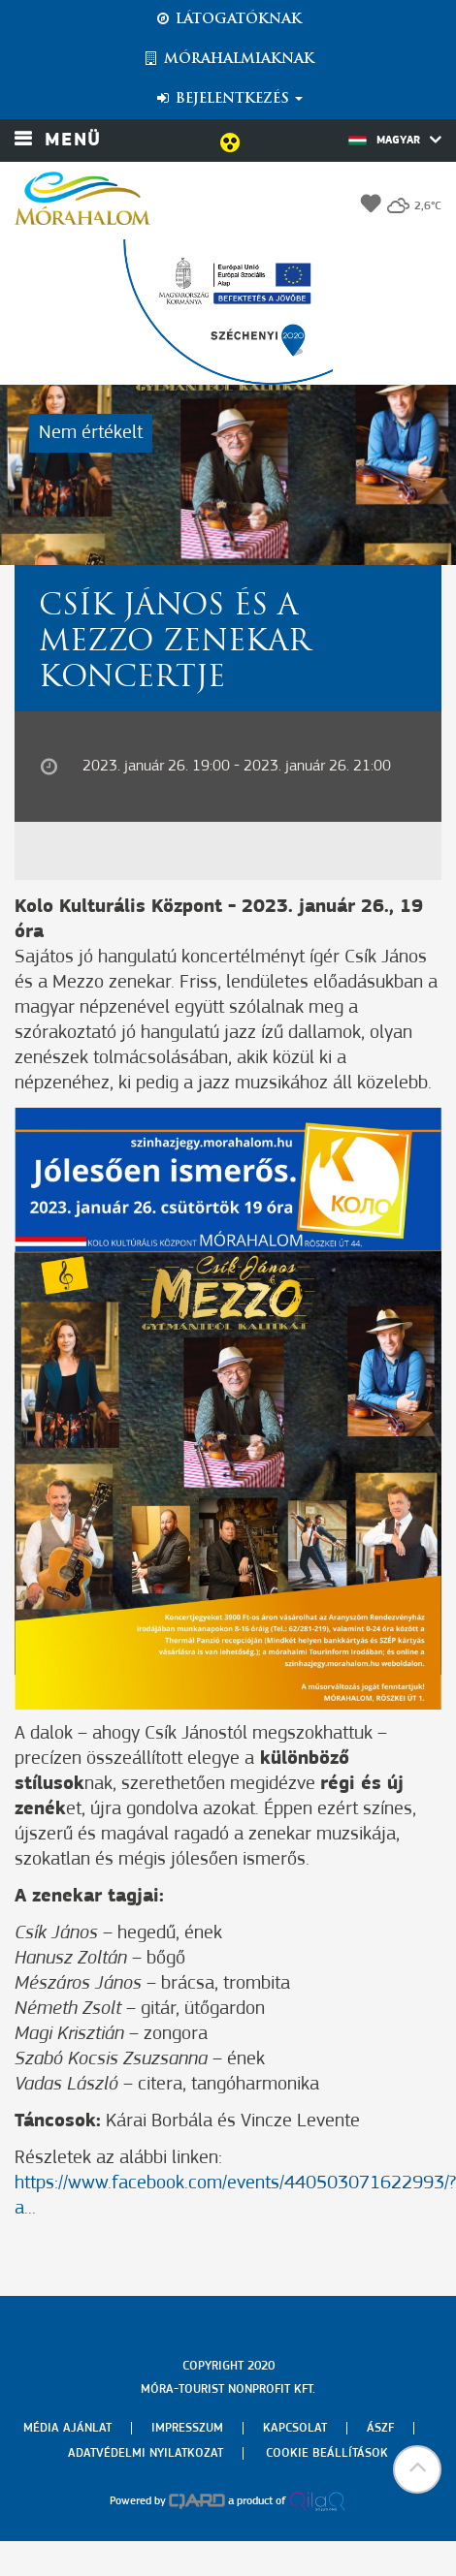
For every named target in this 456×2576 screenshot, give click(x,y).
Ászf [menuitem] (380, 2428)
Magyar (394, 139)
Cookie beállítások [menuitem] (327, 2453)
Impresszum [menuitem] (187, 2428)
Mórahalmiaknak (228, 59)
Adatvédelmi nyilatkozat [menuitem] (145, 2453)
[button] (417, 2469)
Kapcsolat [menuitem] (295, 2428)
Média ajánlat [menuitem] (67, 2428)
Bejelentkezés (228, 99)
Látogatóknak (228, 19)
